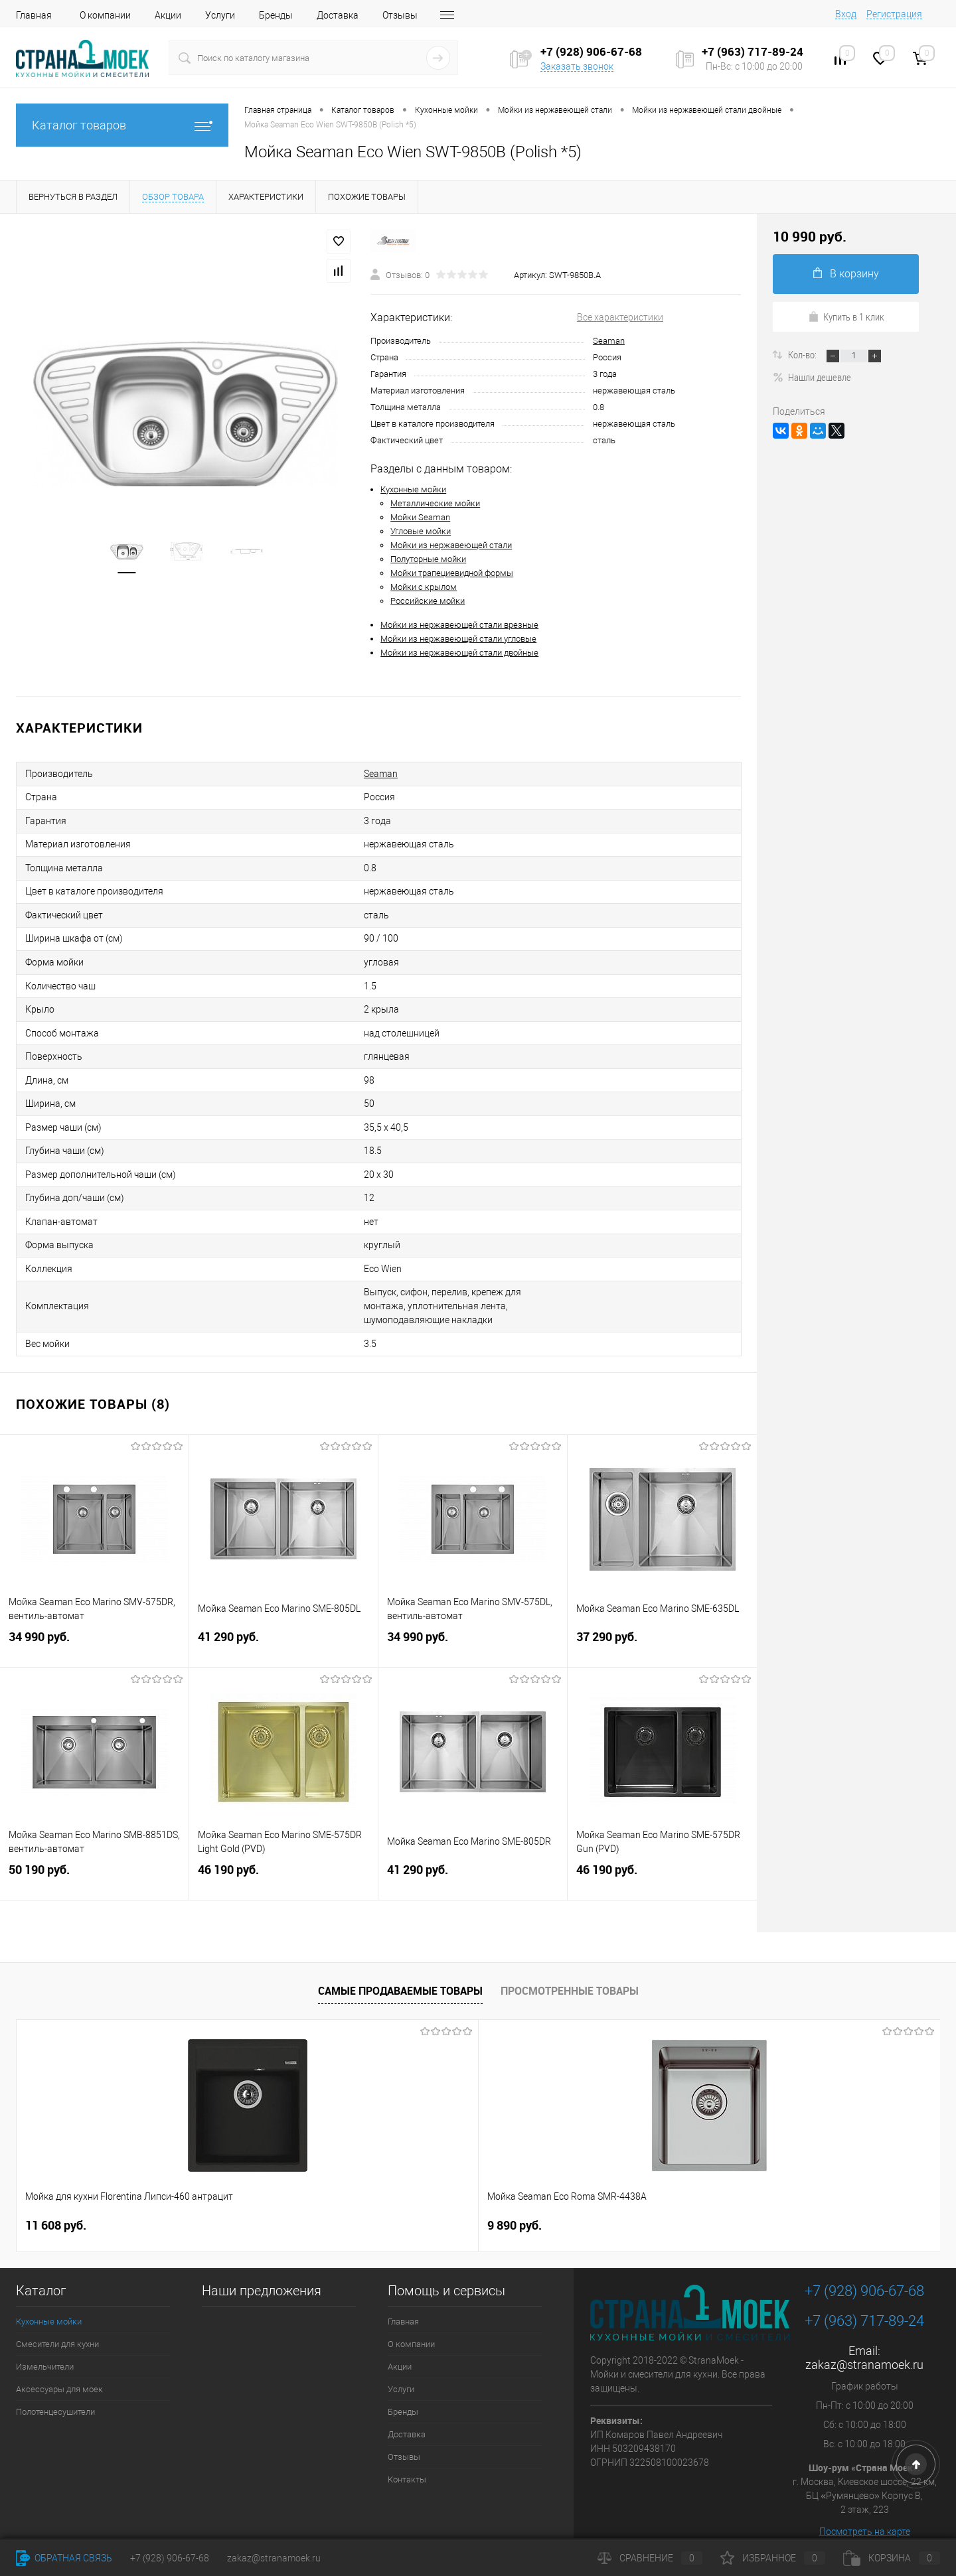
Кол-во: (803, 354)
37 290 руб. (662, 1623)
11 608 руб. (55, 2201)
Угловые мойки (420, 531)
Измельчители (45, 2342)
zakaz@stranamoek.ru (864, 2340)
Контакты (407, 2455)
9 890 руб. (283, 2201)
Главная (34, 15)
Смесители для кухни (57, 2320)
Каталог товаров (122, 125)
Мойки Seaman (420, 517)
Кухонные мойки (413, 489)
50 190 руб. (94, 1856)
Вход (845, 14)
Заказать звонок (576, 66)
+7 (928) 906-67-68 (864, 2266)
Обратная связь (64, 2558)
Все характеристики (620, 317)
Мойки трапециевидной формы (451, 573)
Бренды (276, 15)
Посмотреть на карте (864, 2507)
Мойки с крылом (423, 587)
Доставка (337, 15)
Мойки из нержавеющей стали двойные (459, 653)
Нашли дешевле (812, 377)
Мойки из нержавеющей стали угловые (458, 639)
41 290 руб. (283, 1623)
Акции (168, 15)
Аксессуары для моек (59, 2365)
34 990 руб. (94, 1623)
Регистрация (894, 14)
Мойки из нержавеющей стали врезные (459, 625)
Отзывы (400, 15)
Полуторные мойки (428, 559)
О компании (105, 15)
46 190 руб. (283, 1856)
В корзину (846, 273)
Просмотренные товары (570, 1966)
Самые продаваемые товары (400, 1966)
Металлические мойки (435, 503)
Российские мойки (427, 601)
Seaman (609, 341)
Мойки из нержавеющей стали (451, 545)
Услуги (220, 15)
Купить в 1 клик (846, 316)
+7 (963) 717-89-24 (864, 2296)
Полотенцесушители (55, 2387)
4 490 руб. (526, 2201)
